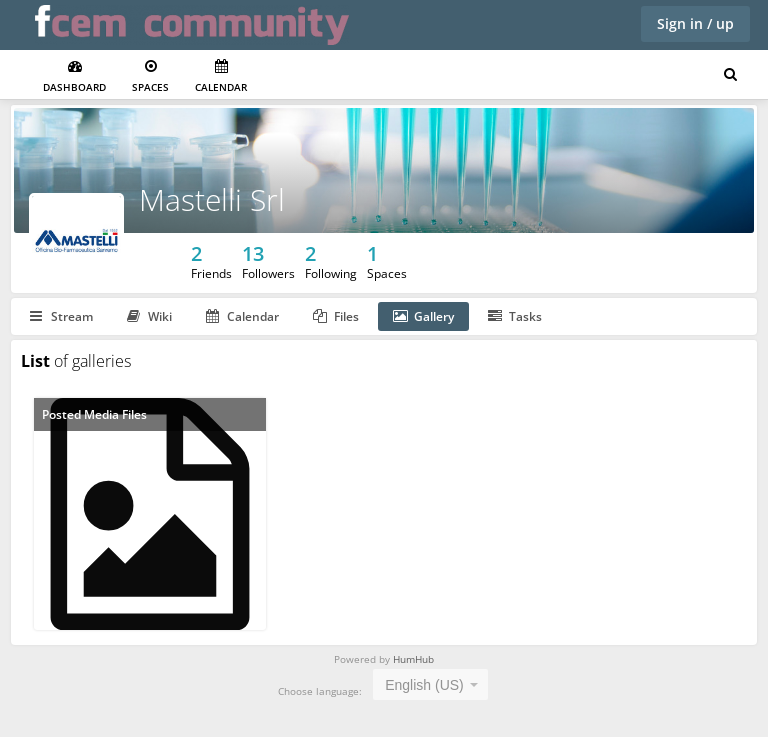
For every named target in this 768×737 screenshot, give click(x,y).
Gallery (423, 316)
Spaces (150, 76)
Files (336, 316)
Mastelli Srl (212, 199)
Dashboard (74, 76)
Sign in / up (695, 23)
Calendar (221, 76)
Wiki (149, 316)
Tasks (515, 316)
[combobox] (430, 684)
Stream (61, 316)
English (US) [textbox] (424, 685)
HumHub (413, 659)
